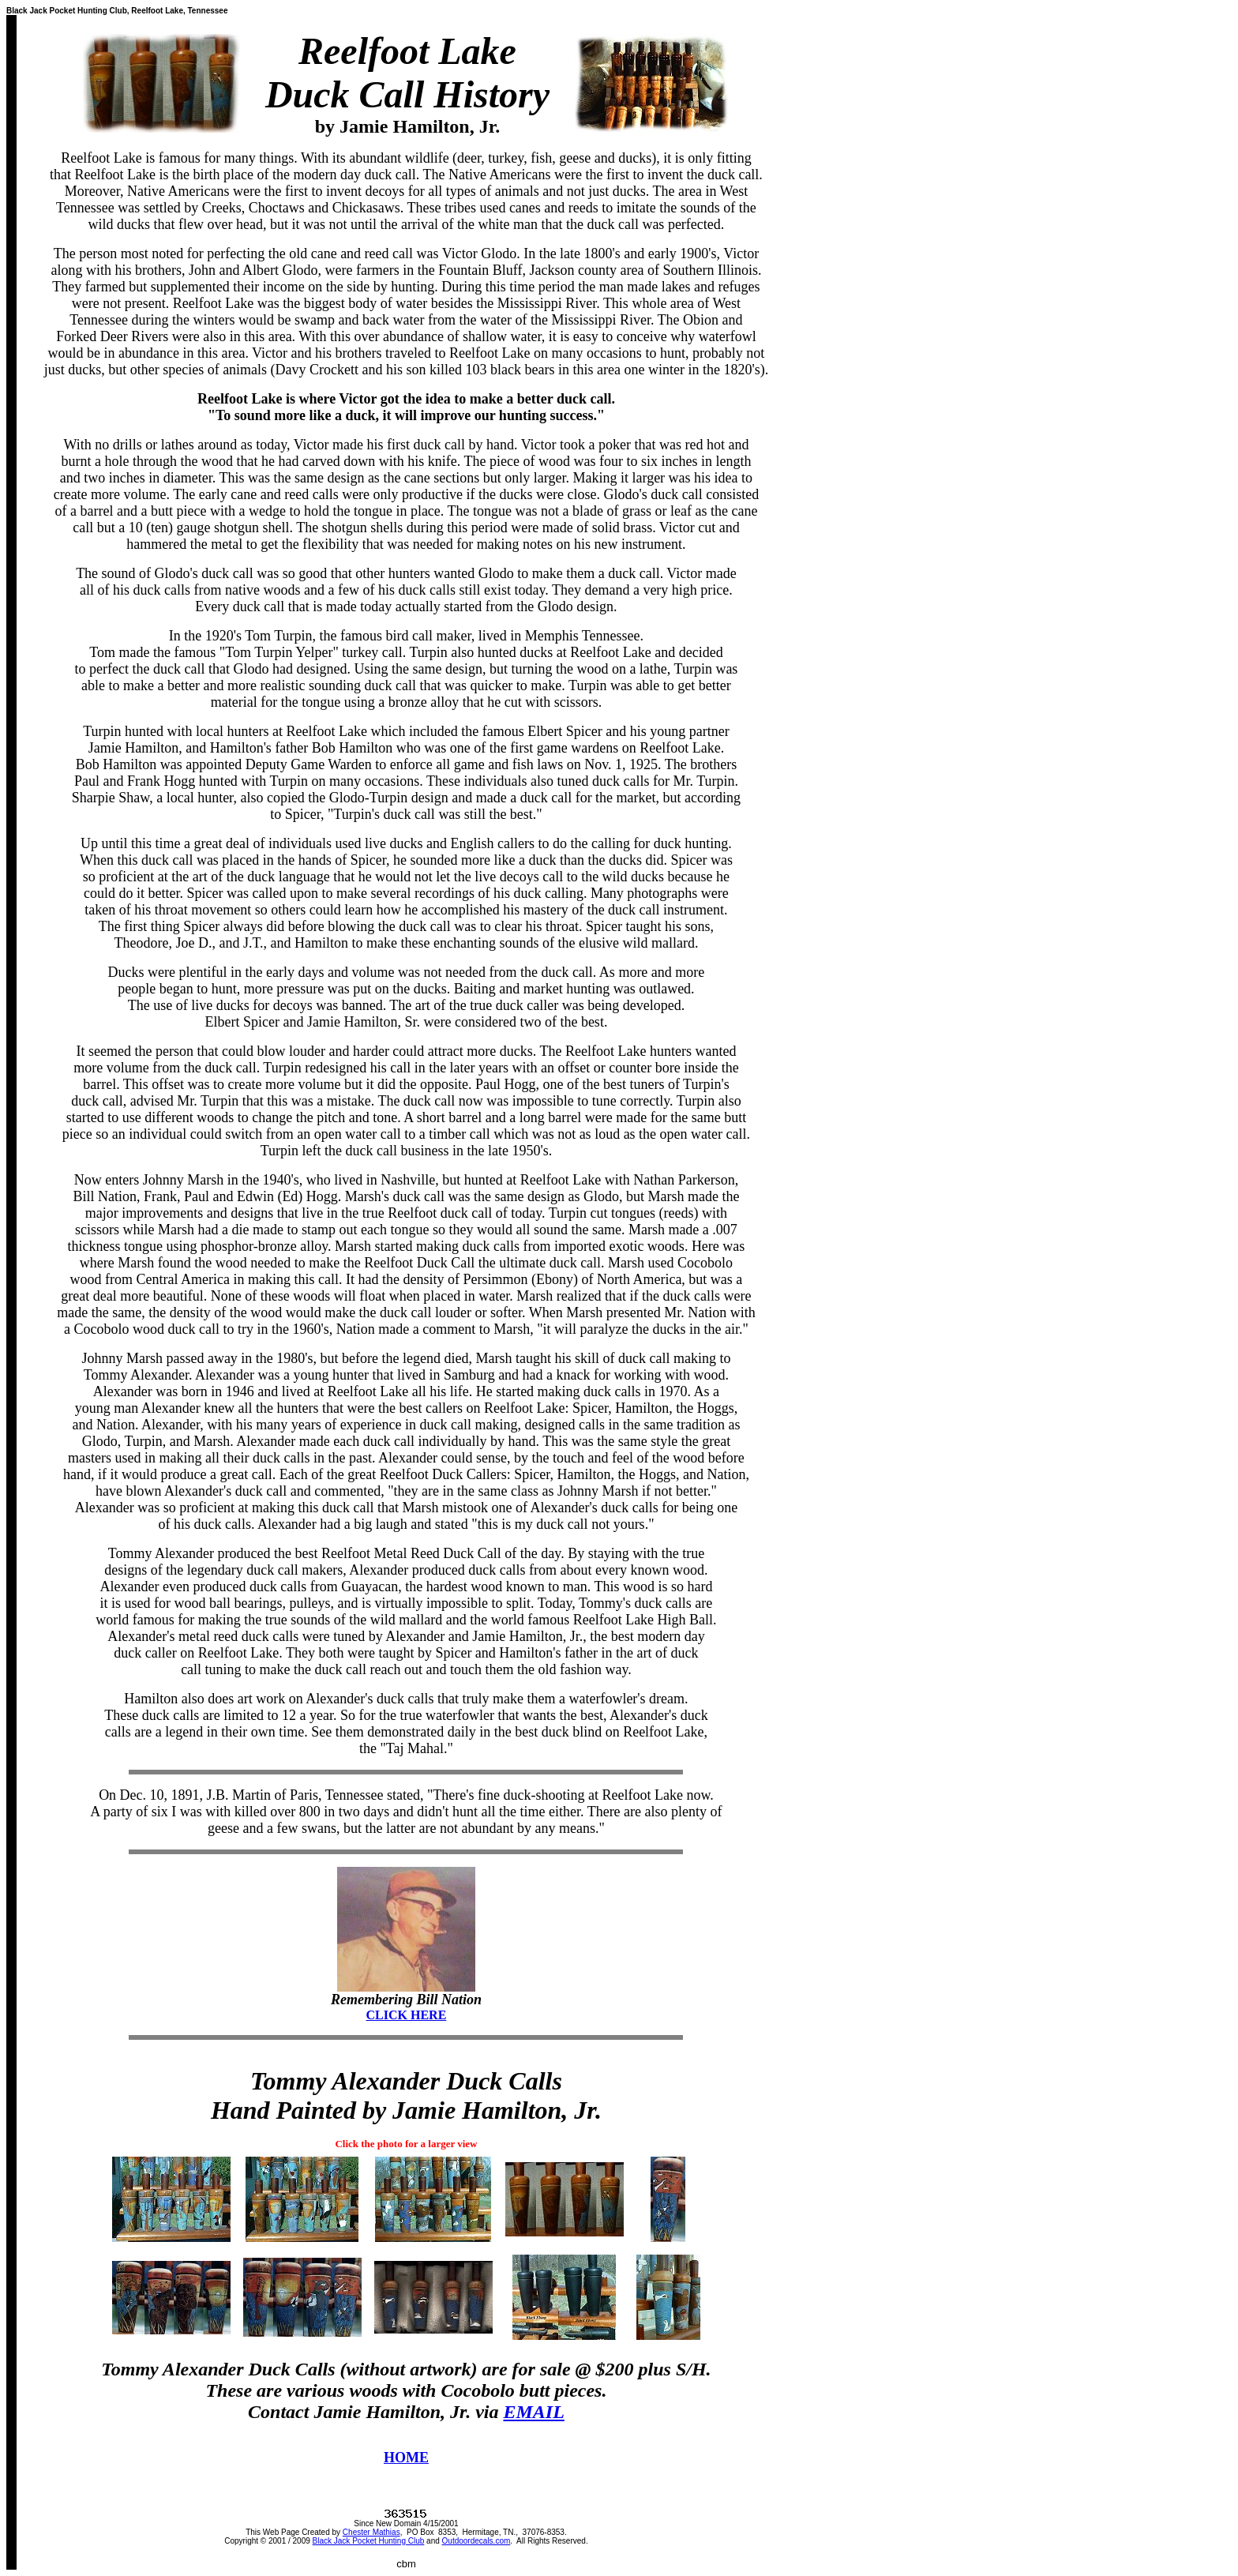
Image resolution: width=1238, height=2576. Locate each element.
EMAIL (533, 2411)
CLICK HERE (406, 2015)
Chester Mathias (371, 2532)
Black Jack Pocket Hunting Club (369, 2541)
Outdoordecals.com (476, 2541)
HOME (406, 2457)
